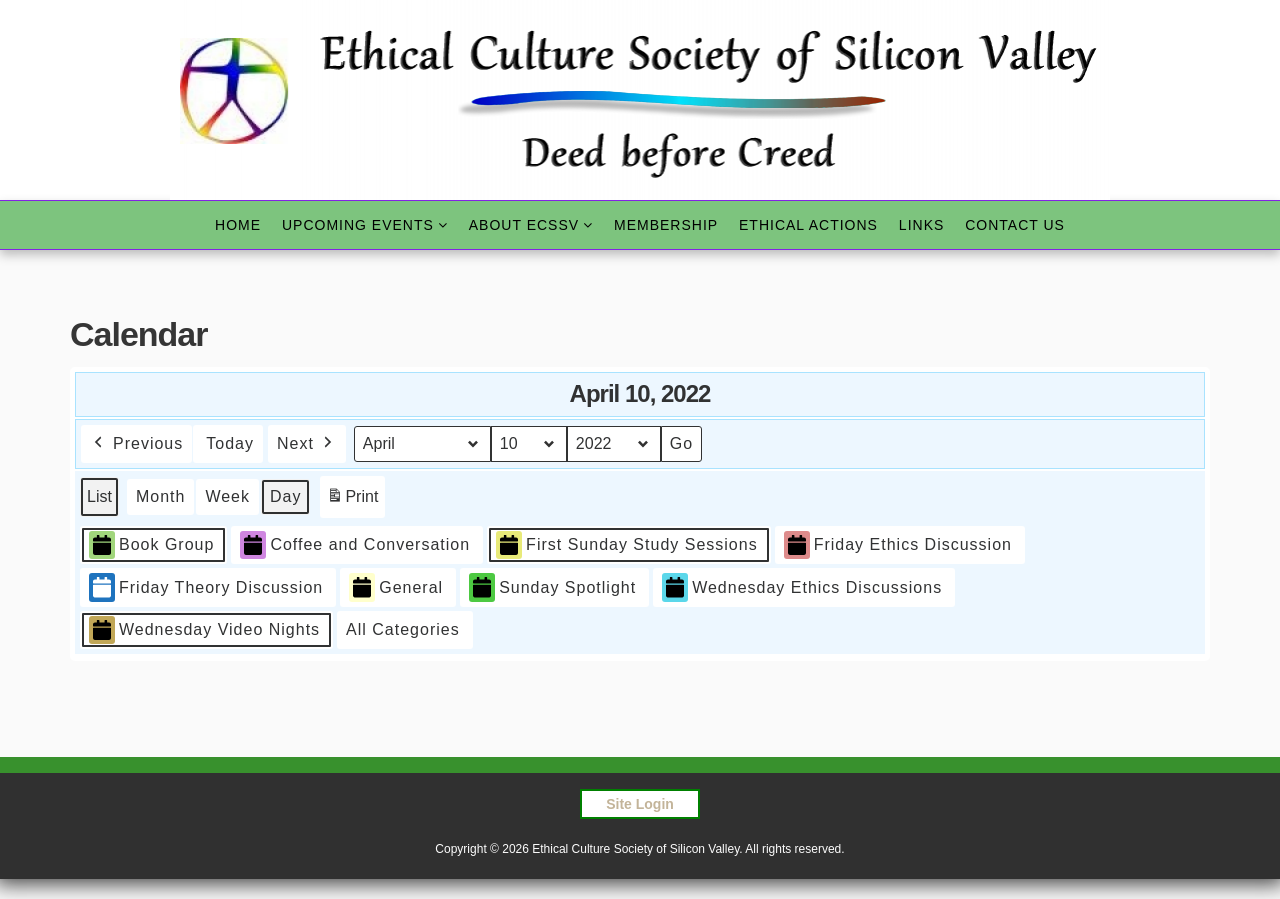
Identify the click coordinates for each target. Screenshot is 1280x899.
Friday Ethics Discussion (898, 544)
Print (352, 500)
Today (230, 443)
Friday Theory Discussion (206, 587)
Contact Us (1015, 225)
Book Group (151, 544)
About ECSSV (524, 225)
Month (160, 496)
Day (285, 496)
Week (227, 496)
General (396, 587)
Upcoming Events (358, 225)
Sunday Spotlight (552, 587)
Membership (666, 225)
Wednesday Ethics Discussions (802, 587)
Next (307, 444)
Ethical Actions (808, 225)
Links (921, 225)
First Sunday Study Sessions (627, 544)
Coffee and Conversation (355, 544)
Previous (136, 444)
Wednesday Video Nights (204, 630)
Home (238, 225)
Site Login (640, 804)
